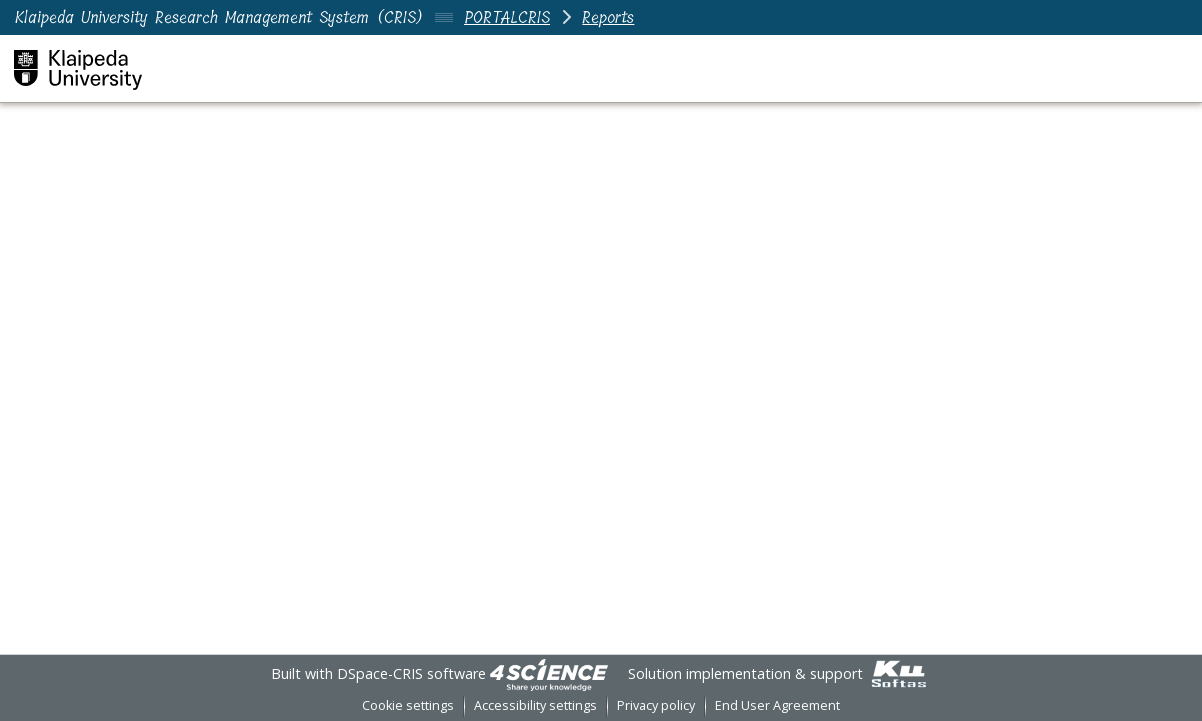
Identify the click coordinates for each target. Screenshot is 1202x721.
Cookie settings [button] (408, 705)
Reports (608, 17)
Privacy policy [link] (656, 705)
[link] (549, 673)
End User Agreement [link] (777, 705)
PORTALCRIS (507, 17)
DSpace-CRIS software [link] (411, 673)
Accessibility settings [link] (535, 705)
